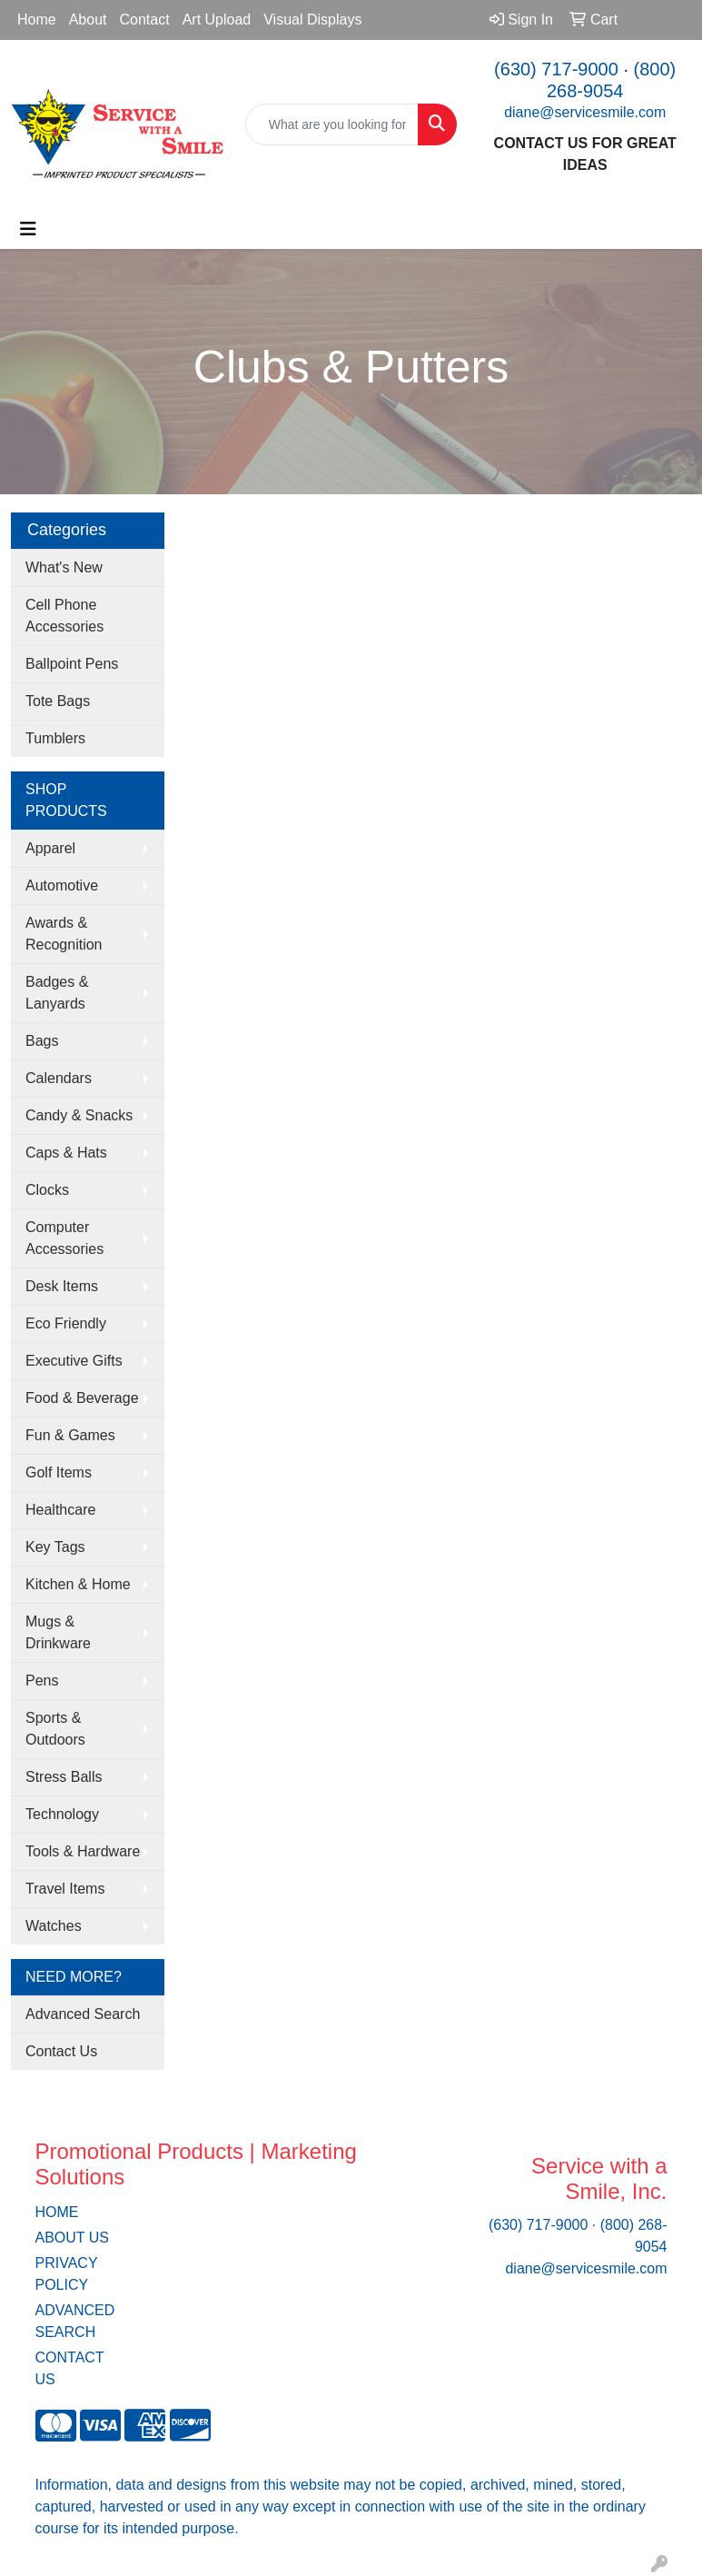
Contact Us (61, 2051)
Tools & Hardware (82, 1851)
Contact (145, 19)
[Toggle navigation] (28, 229)
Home (36, 19)
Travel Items (64, 1888)
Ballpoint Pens (71, 663)
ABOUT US (72, 2237)
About (88, 19)
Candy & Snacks (79, 1115)
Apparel (50, 848)
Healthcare (60, 1509)
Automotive (61, 885)
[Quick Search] (332, 124)
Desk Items (61, 1286)
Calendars (58, 1078)
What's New (64, 567)
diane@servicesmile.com (585, 112)
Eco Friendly (65, 1323)
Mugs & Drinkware (58, 1632)
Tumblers (55, 738)
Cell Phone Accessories (64, 615)
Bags (41, 1041)
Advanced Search (82, 2014)
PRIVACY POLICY (66, 2274)
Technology (62, 1814)
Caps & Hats (66, 1152)
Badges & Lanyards (56, 992)
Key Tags (55, 1547)
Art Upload (217, 19)
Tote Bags (57, 701)
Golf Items (58, 1472)
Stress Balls (63, 1777)
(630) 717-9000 (556, 69)
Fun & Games (70, 1435)
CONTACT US (69, 2368)
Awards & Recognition (64, 933)
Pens (41, 1680)
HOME (57, 2212)
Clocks (47, 1190)
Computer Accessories (64, 1238)
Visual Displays (312, 19)
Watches (53, 1926)
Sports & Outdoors (55, 1728)
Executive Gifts (74, 1360)
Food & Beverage (82, 1398)
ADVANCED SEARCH (75, 2321)
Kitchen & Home (78, 1584)
